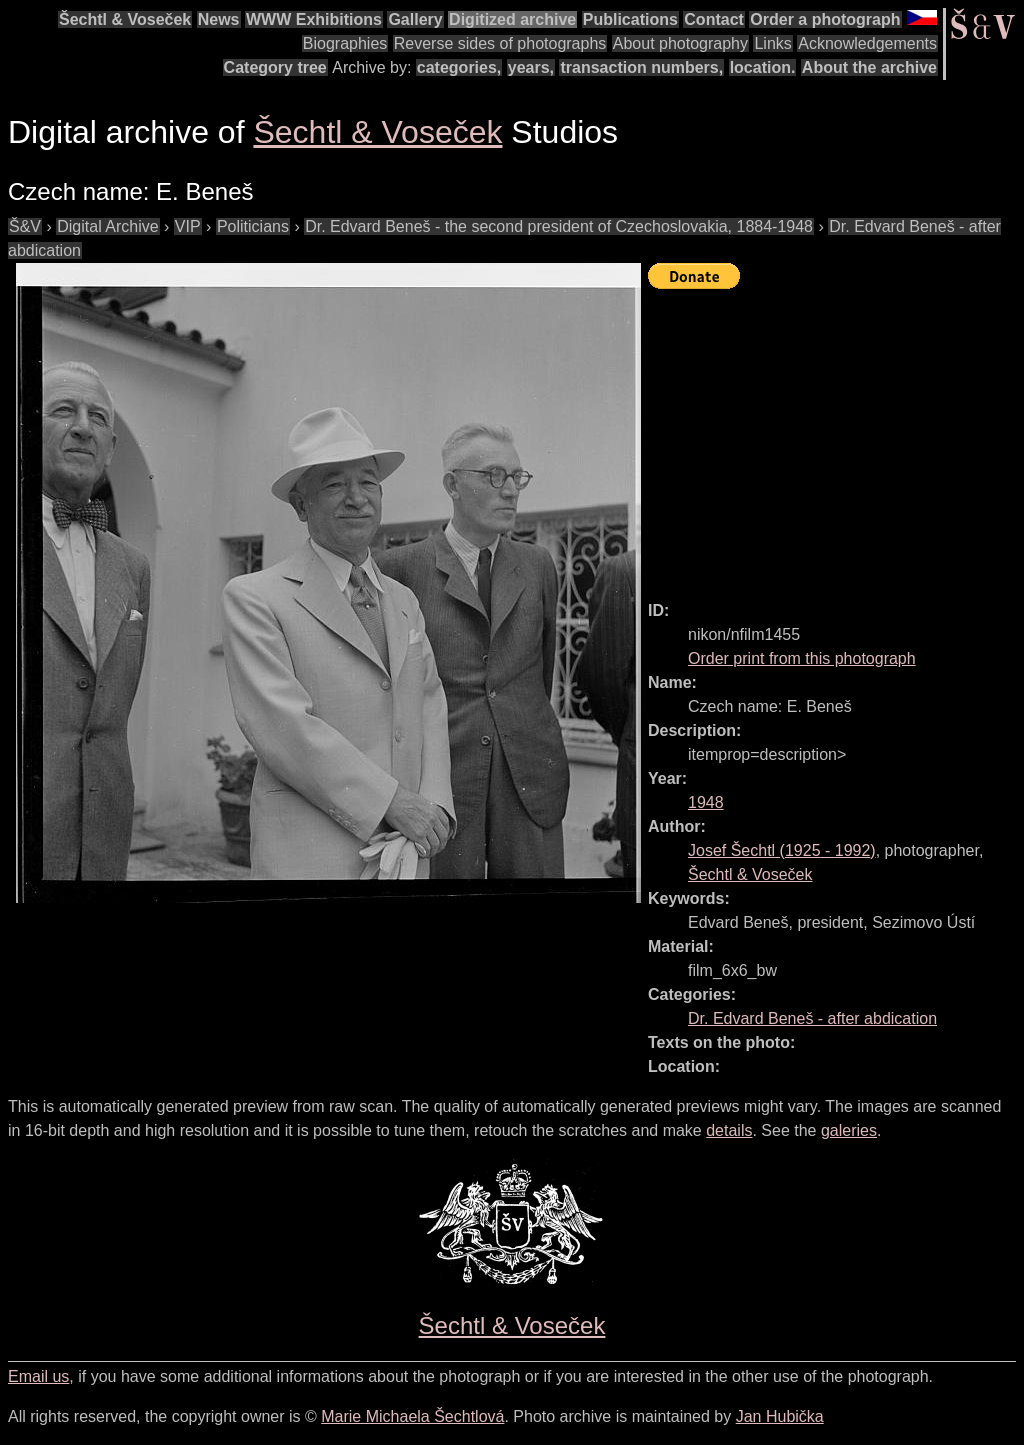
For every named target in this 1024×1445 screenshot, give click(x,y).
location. (763, 67)
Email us (38, 1376)
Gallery (415, 19)
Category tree (275, 67)
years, (531, 67)
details (729, 1130)
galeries (849, 1130)
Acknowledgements (867, 43)
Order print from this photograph (802, 658)
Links (772, 43)
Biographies (345, 43)
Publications (630, 19)
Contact (714, 19)
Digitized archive (512, 19)
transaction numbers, (641, 67)
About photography (680, 43)
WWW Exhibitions (314, 19)
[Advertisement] (836, 436)
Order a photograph (825, 19)
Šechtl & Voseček (125, 19)
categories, (459, 67)
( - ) (782, 850)
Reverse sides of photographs (500, 43)
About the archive (869, 67)
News (219, 19)
